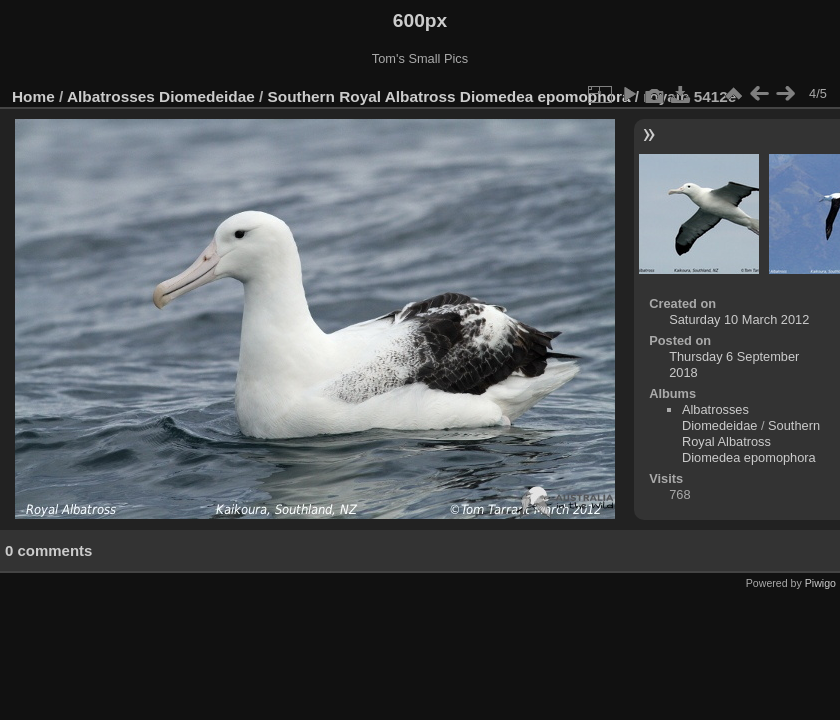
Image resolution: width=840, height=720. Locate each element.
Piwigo (820, 583)
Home (33, 96)
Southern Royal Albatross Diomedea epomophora (449, 96)
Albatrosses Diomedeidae (161, 96)
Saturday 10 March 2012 (739, 319)
